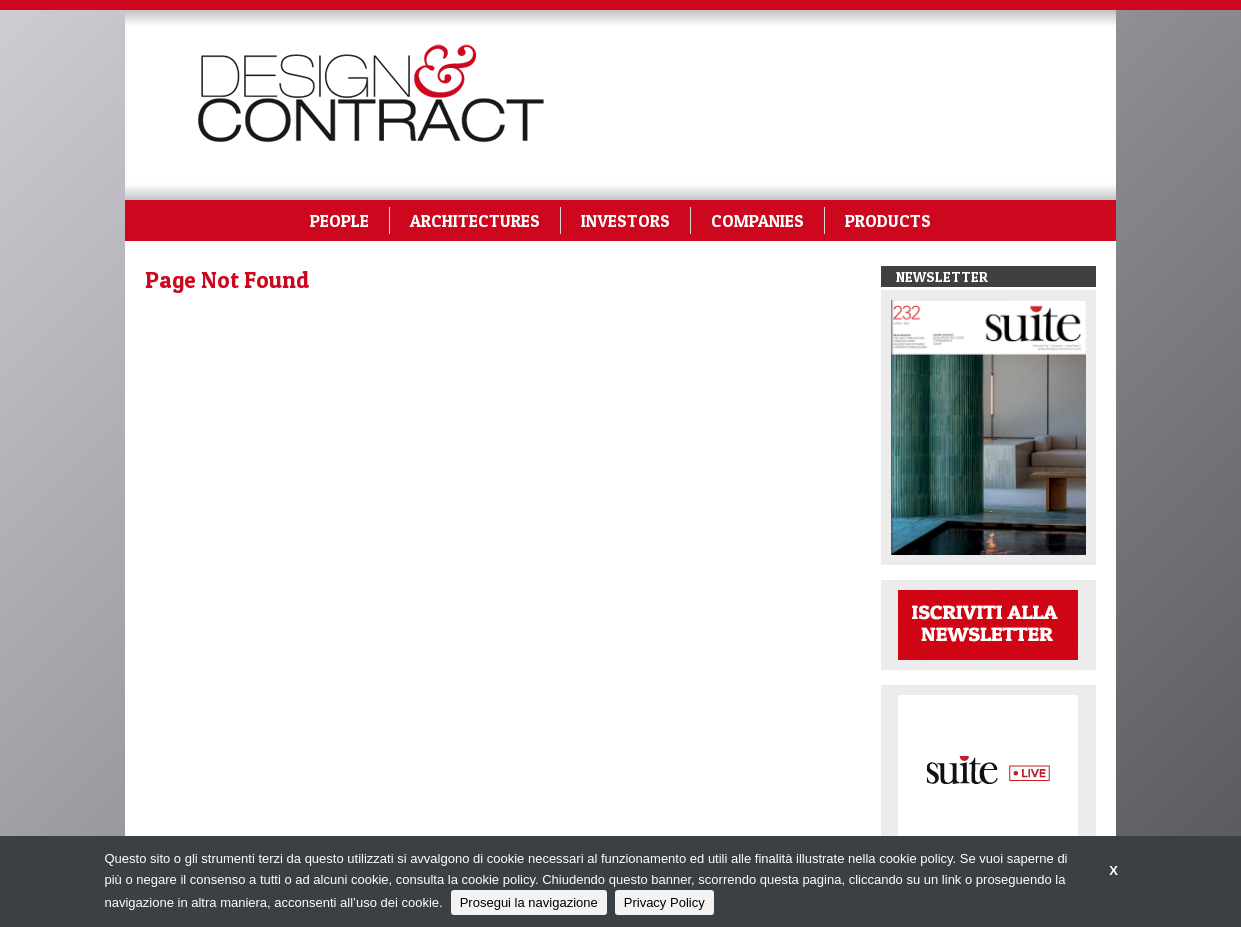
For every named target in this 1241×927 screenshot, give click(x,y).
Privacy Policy (664, 902)
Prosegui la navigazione (529, 902)
